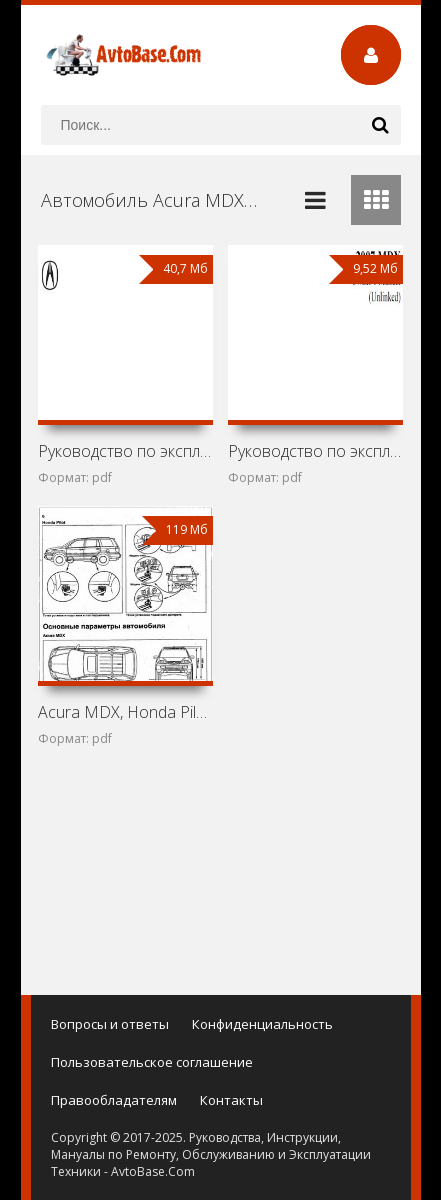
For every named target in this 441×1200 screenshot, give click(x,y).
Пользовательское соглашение (152, 1062)
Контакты (231, 1100)
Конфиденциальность (262, 1024)
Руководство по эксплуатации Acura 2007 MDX (315, 451)
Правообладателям (114, 1100)
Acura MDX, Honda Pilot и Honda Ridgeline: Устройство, (125, 712)
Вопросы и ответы (110, 1024)
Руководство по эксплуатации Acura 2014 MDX (125, 451)
